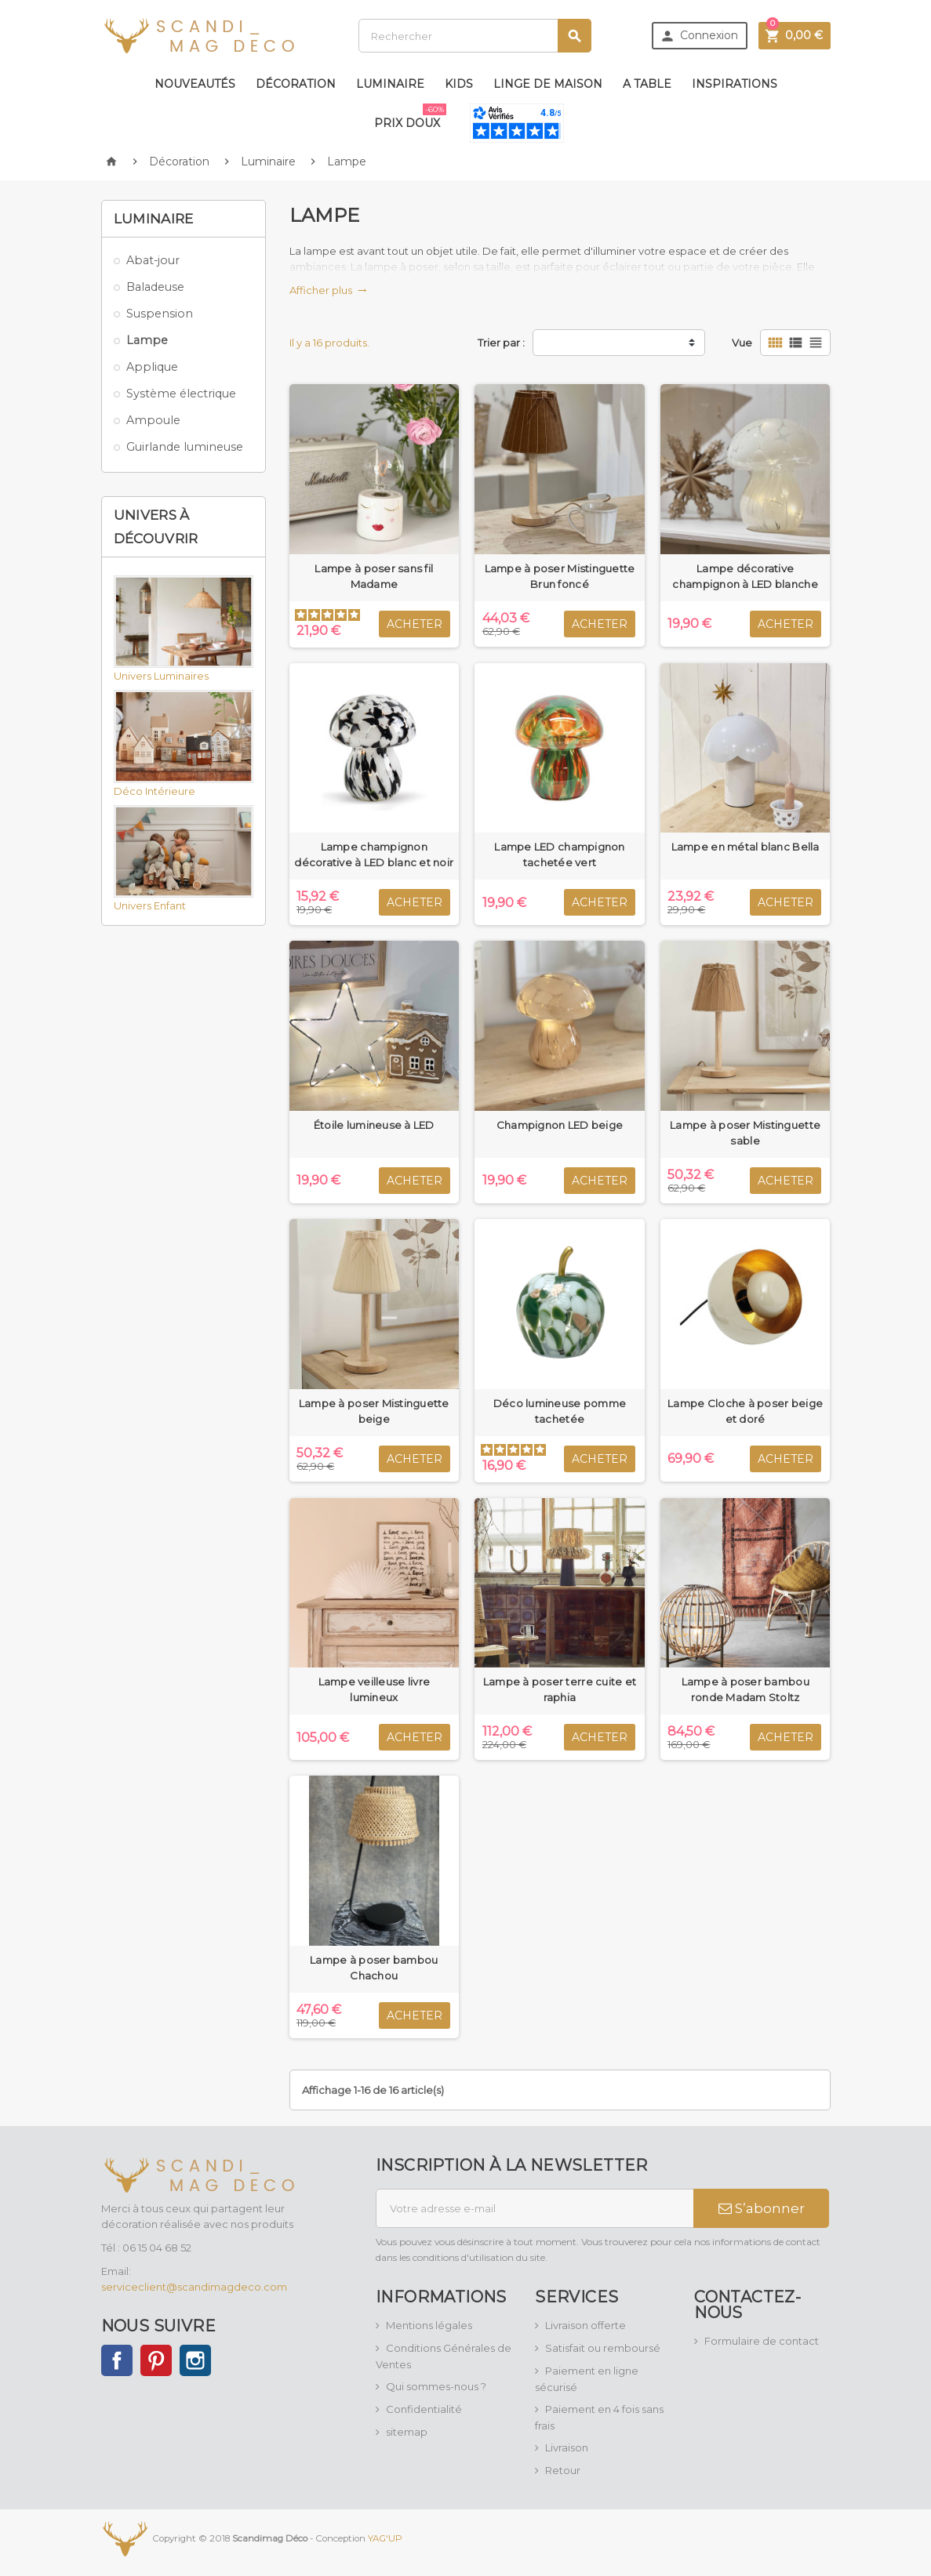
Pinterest (156, 2360)
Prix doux (410, 116)
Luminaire (390, 84)
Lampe (147, 340)
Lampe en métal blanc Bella (745, 846)
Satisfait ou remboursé (602, 2348)
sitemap (406, 2431)
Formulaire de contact (761, 2341)
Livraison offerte (585, 2325)
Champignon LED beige (559, 1125)
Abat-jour (153, 260)
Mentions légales (429, 2325)
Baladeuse (155, 287)
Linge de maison (547, 84)
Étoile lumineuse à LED (374, 1125)
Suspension (159, 314)
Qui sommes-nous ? (436, 2386)
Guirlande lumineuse (184, 447)
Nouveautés (195, 84)
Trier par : (501, 342)
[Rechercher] (474, 36)
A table (647, 84)
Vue (742, 342)
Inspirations (734, 84)
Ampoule (153, 420)
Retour (562, 2470)
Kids (459, 84)
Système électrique (181, 393)
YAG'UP (385, 2538)
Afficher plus (328, 290)
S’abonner (761, 2208)
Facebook (117, 2360)
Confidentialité (424, 2409)
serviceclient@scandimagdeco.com (194, 2286)
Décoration (296, 84)
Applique (152, 367)
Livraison (566, 2447)
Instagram (195, 2360)
